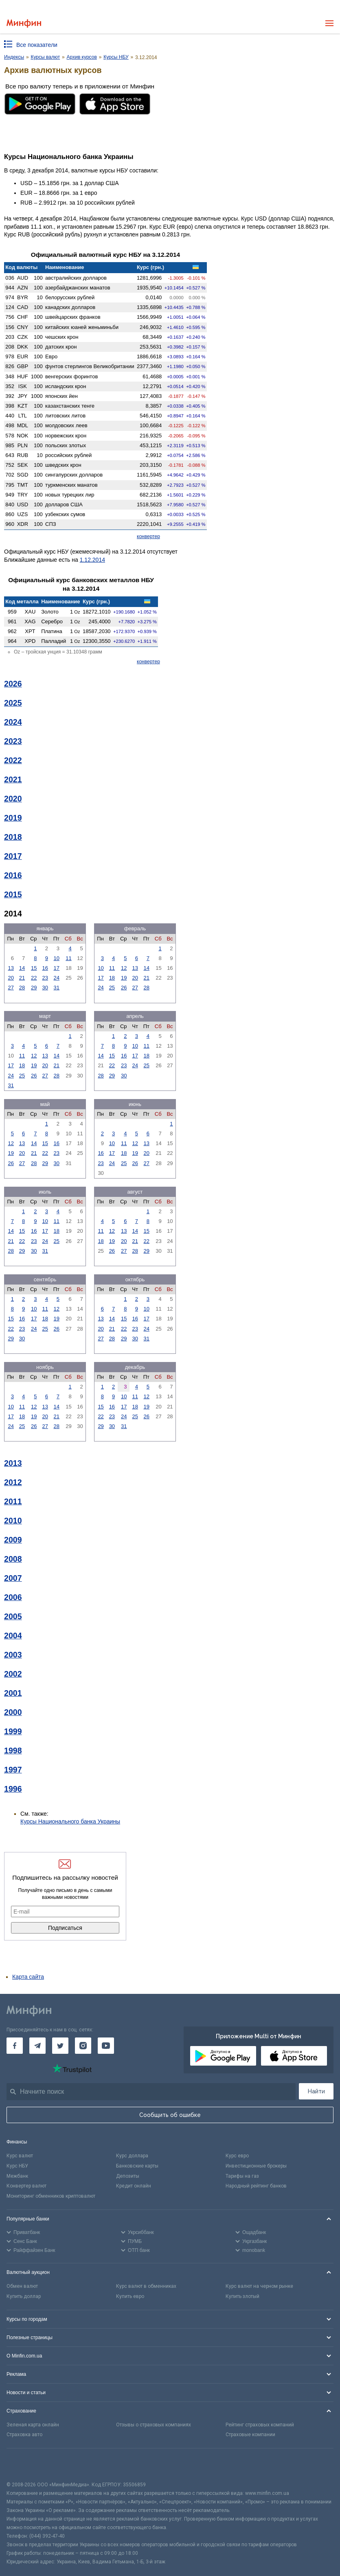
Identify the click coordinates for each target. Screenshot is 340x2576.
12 (124, 968)
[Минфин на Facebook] (15, 2045)
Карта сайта (28, 1976)
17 (56, 968)
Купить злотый (242, 2296)
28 (22, 987)
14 (22, 968)
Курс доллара (132, 2156)
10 (56, 958)
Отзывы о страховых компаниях (153, 2425)
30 (45, 987)
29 (34, 987)
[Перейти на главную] (24, 23)
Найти (316, 2091)
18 (112, 978)
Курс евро (237, 2156)
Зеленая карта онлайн (33, 2425)
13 (10, 968)
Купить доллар (24, 2296)
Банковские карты (137, 2166)
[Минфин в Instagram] (83, 2045)
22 (34, 978)
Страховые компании (250, 2434)
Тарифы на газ (242, 2176)
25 (112, 987)
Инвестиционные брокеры (256, 2166)
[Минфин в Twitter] (60, 2045)
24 (56, 978)
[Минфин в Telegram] (37, 2045)
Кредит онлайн (133, 2186)
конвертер (148, 536)
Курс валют (20, 2156)
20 (10, 978)
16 (45, 968)
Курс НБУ (17, 2166)
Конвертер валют (26, 2186)
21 (22, 978)
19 (124, 978)
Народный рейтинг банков (256, 2186)
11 (68, 958)
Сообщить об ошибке (170, 2115)
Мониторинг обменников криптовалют (51, 2196)
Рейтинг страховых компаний (260, 2425)
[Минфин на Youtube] (106, 2045)
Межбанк (17, 2176)
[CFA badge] (25, 2464)
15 (34, 968)
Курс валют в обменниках (146, 2286)
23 (45, 978)
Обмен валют (22, 2286)
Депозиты (127, 2176)
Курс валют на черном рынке (259, 2286)
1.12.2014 (92, 559)
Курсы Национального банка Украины (70, 1821)
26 (124, 987)
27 (10, 987)
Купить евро (130, 2296)
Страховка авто (24, 2434)
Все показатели (36, 45)
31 (56, 987)
